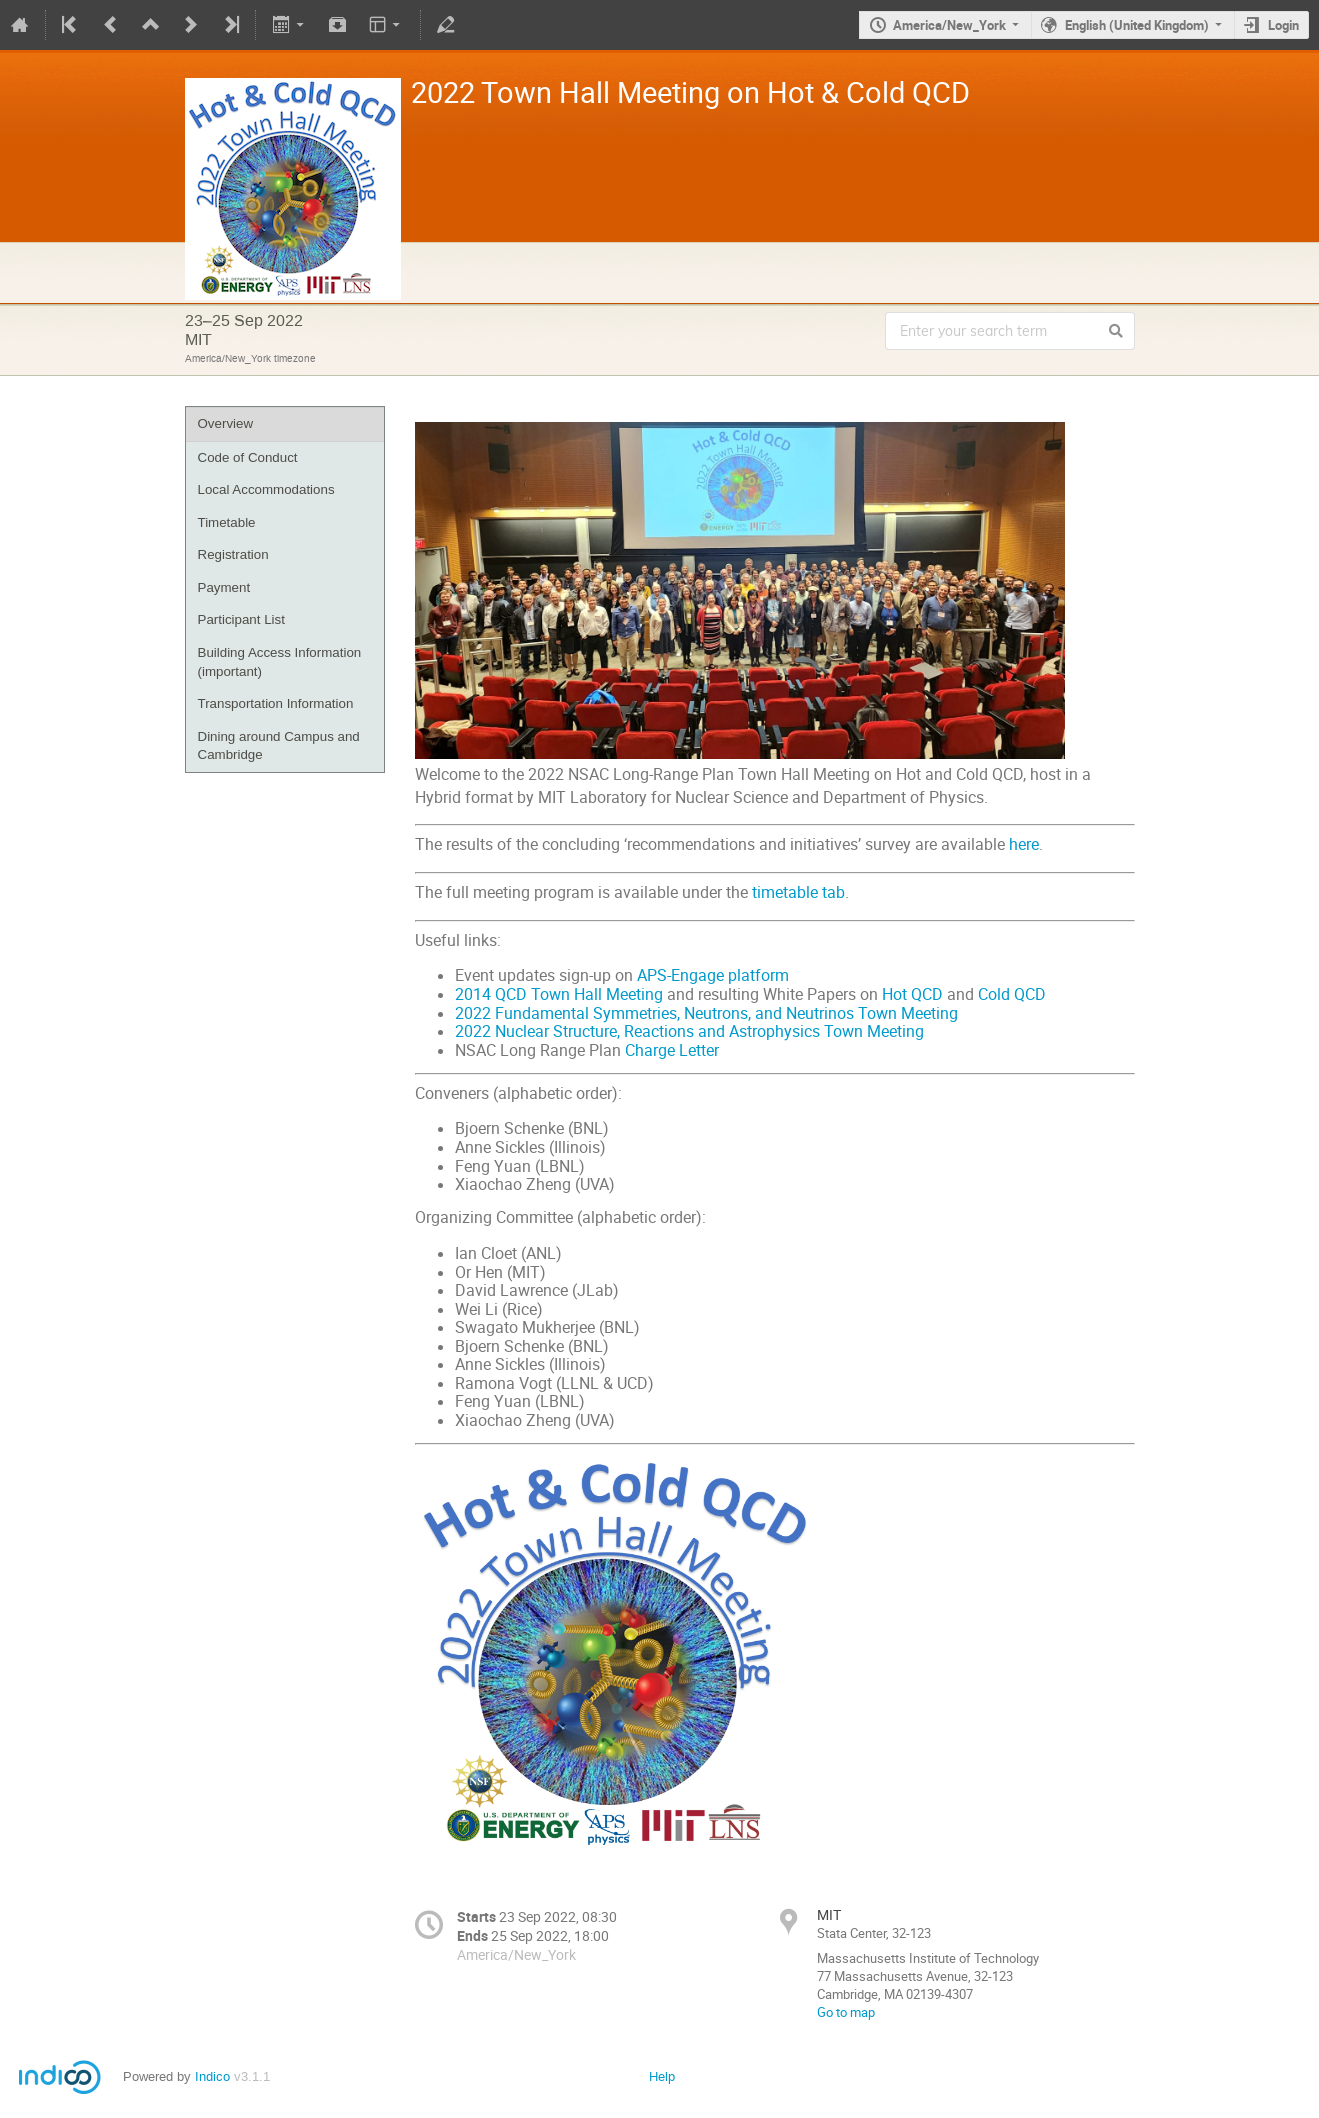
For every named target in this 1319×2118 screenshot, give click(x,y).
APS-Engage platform (713, 973)
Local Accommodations (266, 489)
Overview (226, 423)
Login (1283, 25)
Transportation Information (276, 703)
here (1024, 842)
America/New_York (949, 25)
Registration (233, 554)
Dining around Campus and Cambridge (279, 746)
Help (662, 2074)
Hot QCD (912, 992)
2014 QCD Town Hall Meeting (559, 992)
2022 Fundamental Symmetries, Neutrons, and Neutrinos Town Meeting (706, 1011)
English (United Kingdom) (1137, 25)
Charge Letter (672, 1048)
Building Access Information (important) (280, 662)
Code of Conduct (248, 457)
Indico (212, 2074)
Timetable (227, 522)
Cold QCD (1012, 992)
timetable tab (798, 890)
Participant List (241, 619)
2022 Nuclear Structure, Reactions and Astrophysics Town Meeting (689, 1029)
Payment (224, 587)
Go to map (846, 2010)
